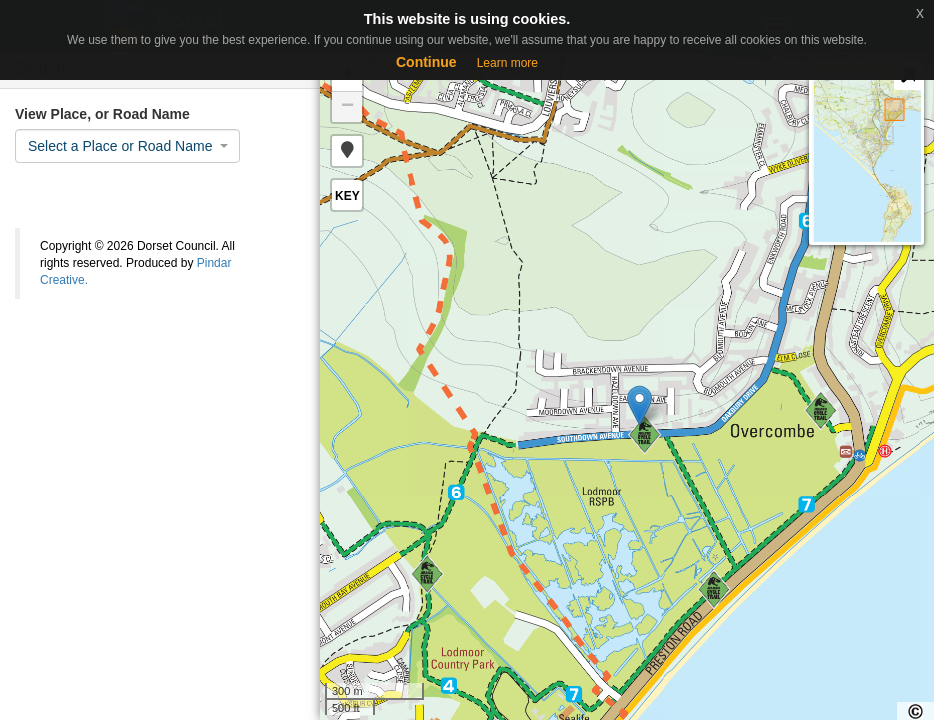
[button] (347, 151)
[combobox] (127, 146)
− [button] (347, 107)
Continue (426, 62)
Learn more (507, 63)
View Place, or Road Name (102, 114)
